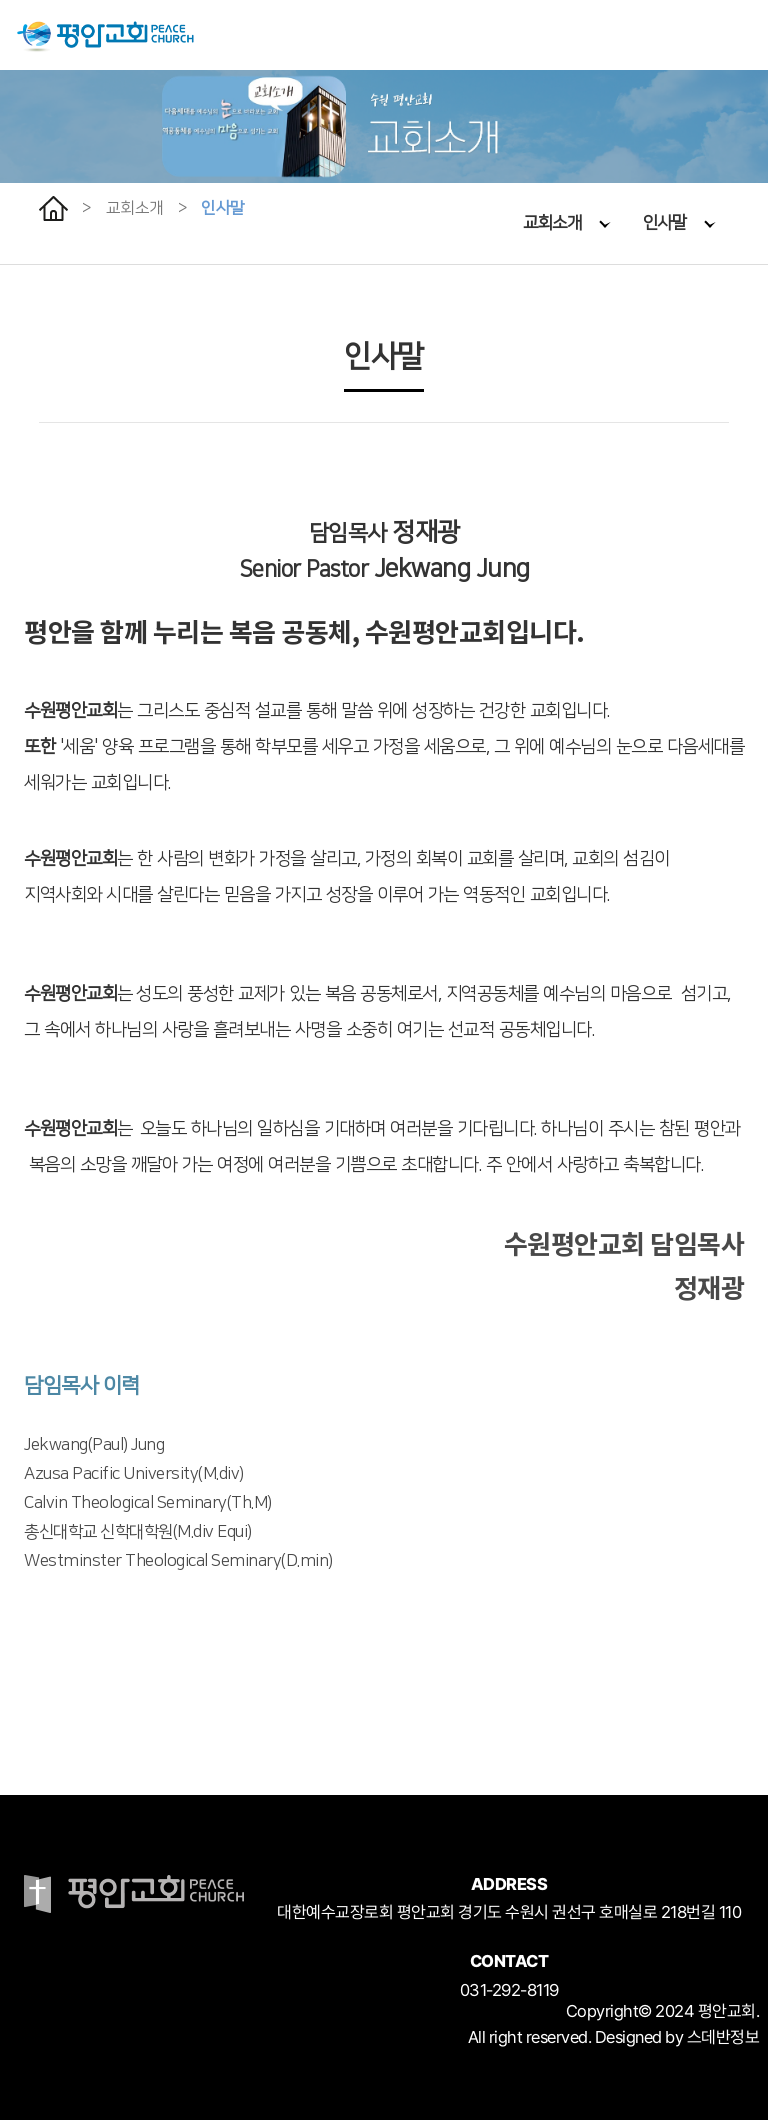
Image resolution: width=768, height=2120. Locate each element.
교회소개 (567, 223)
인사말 (679, 223)
